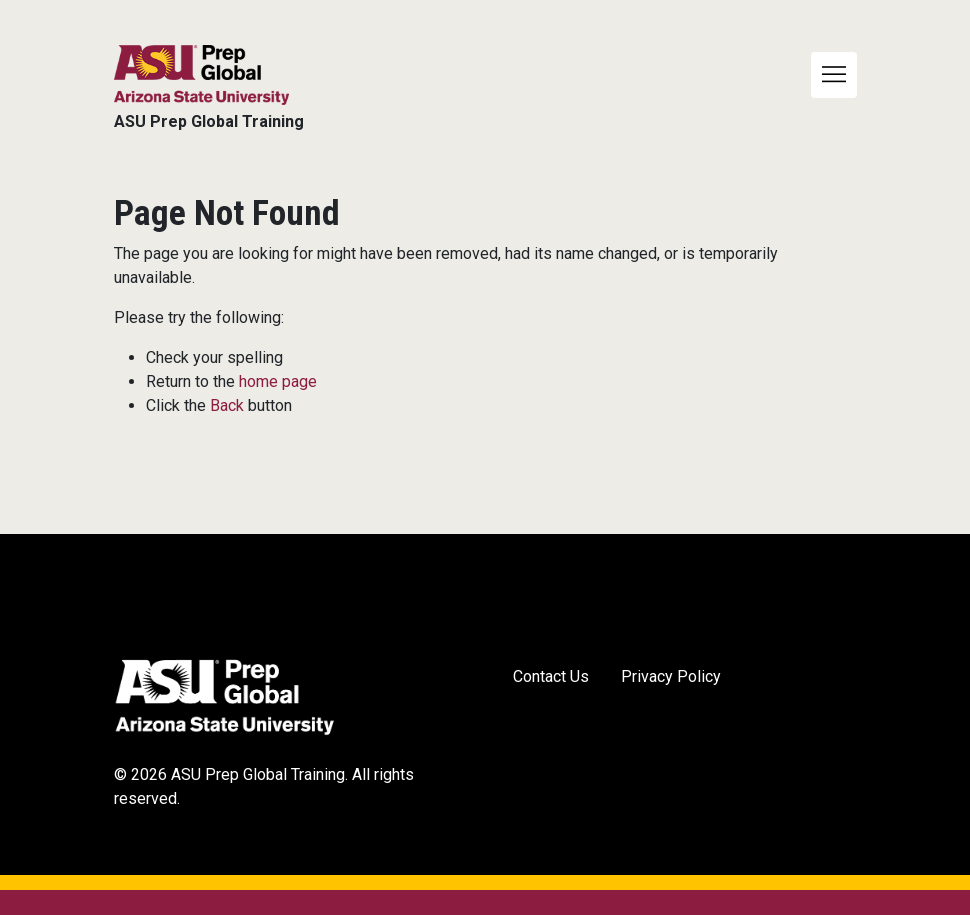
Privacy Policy (671, 676)
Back (227, 405)
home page (278, 381)
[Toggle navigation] (834, 75)
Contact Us (551, 676)
